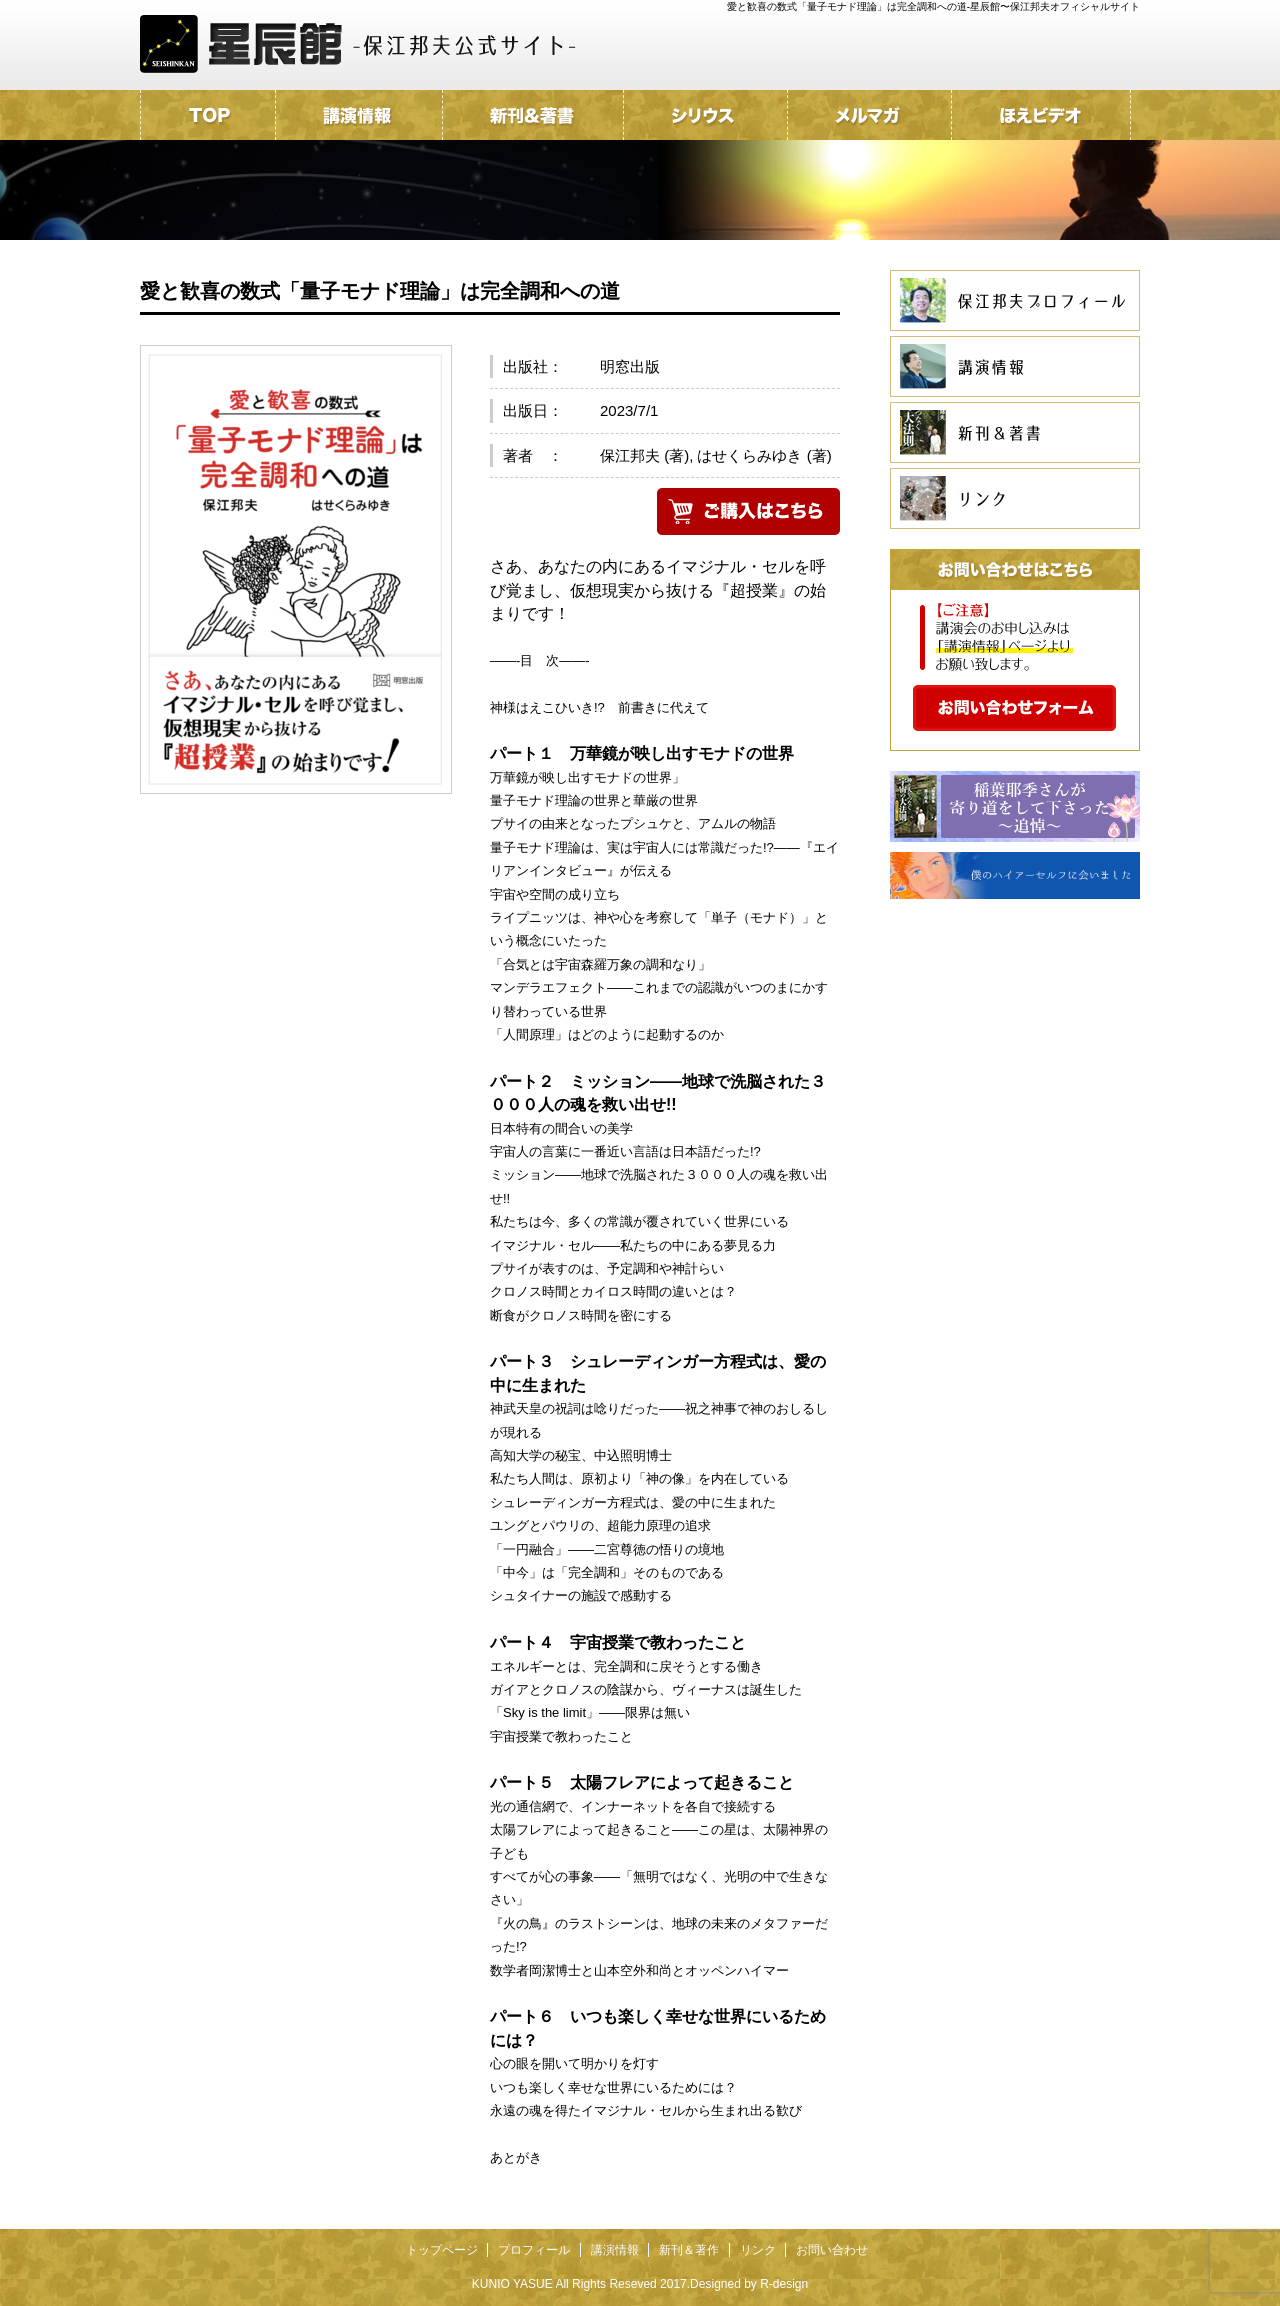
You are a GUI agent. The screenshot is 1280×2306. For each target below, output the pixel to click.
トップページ (442, 2250)
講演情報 (615, 2250)
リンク (758, 2250)
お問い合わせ (832, 2250)
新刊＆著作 (689, 2250)
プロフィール (534, 2250)
